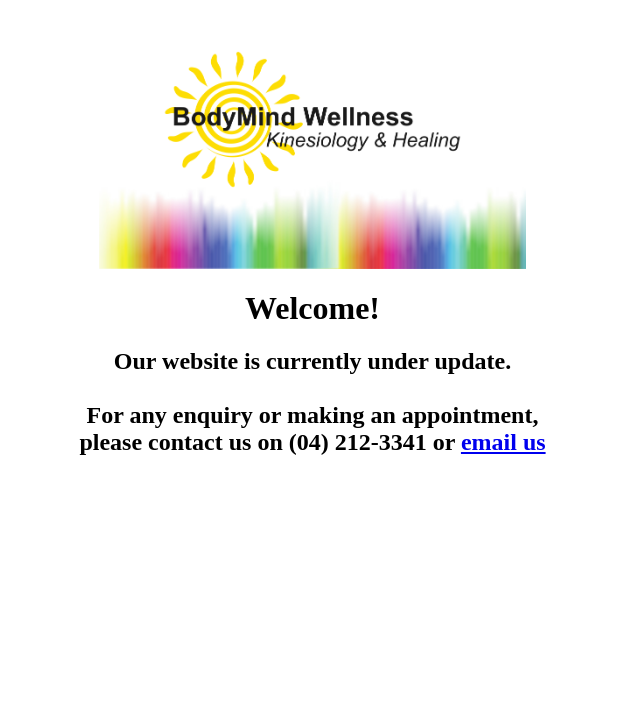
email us (503, 442)
